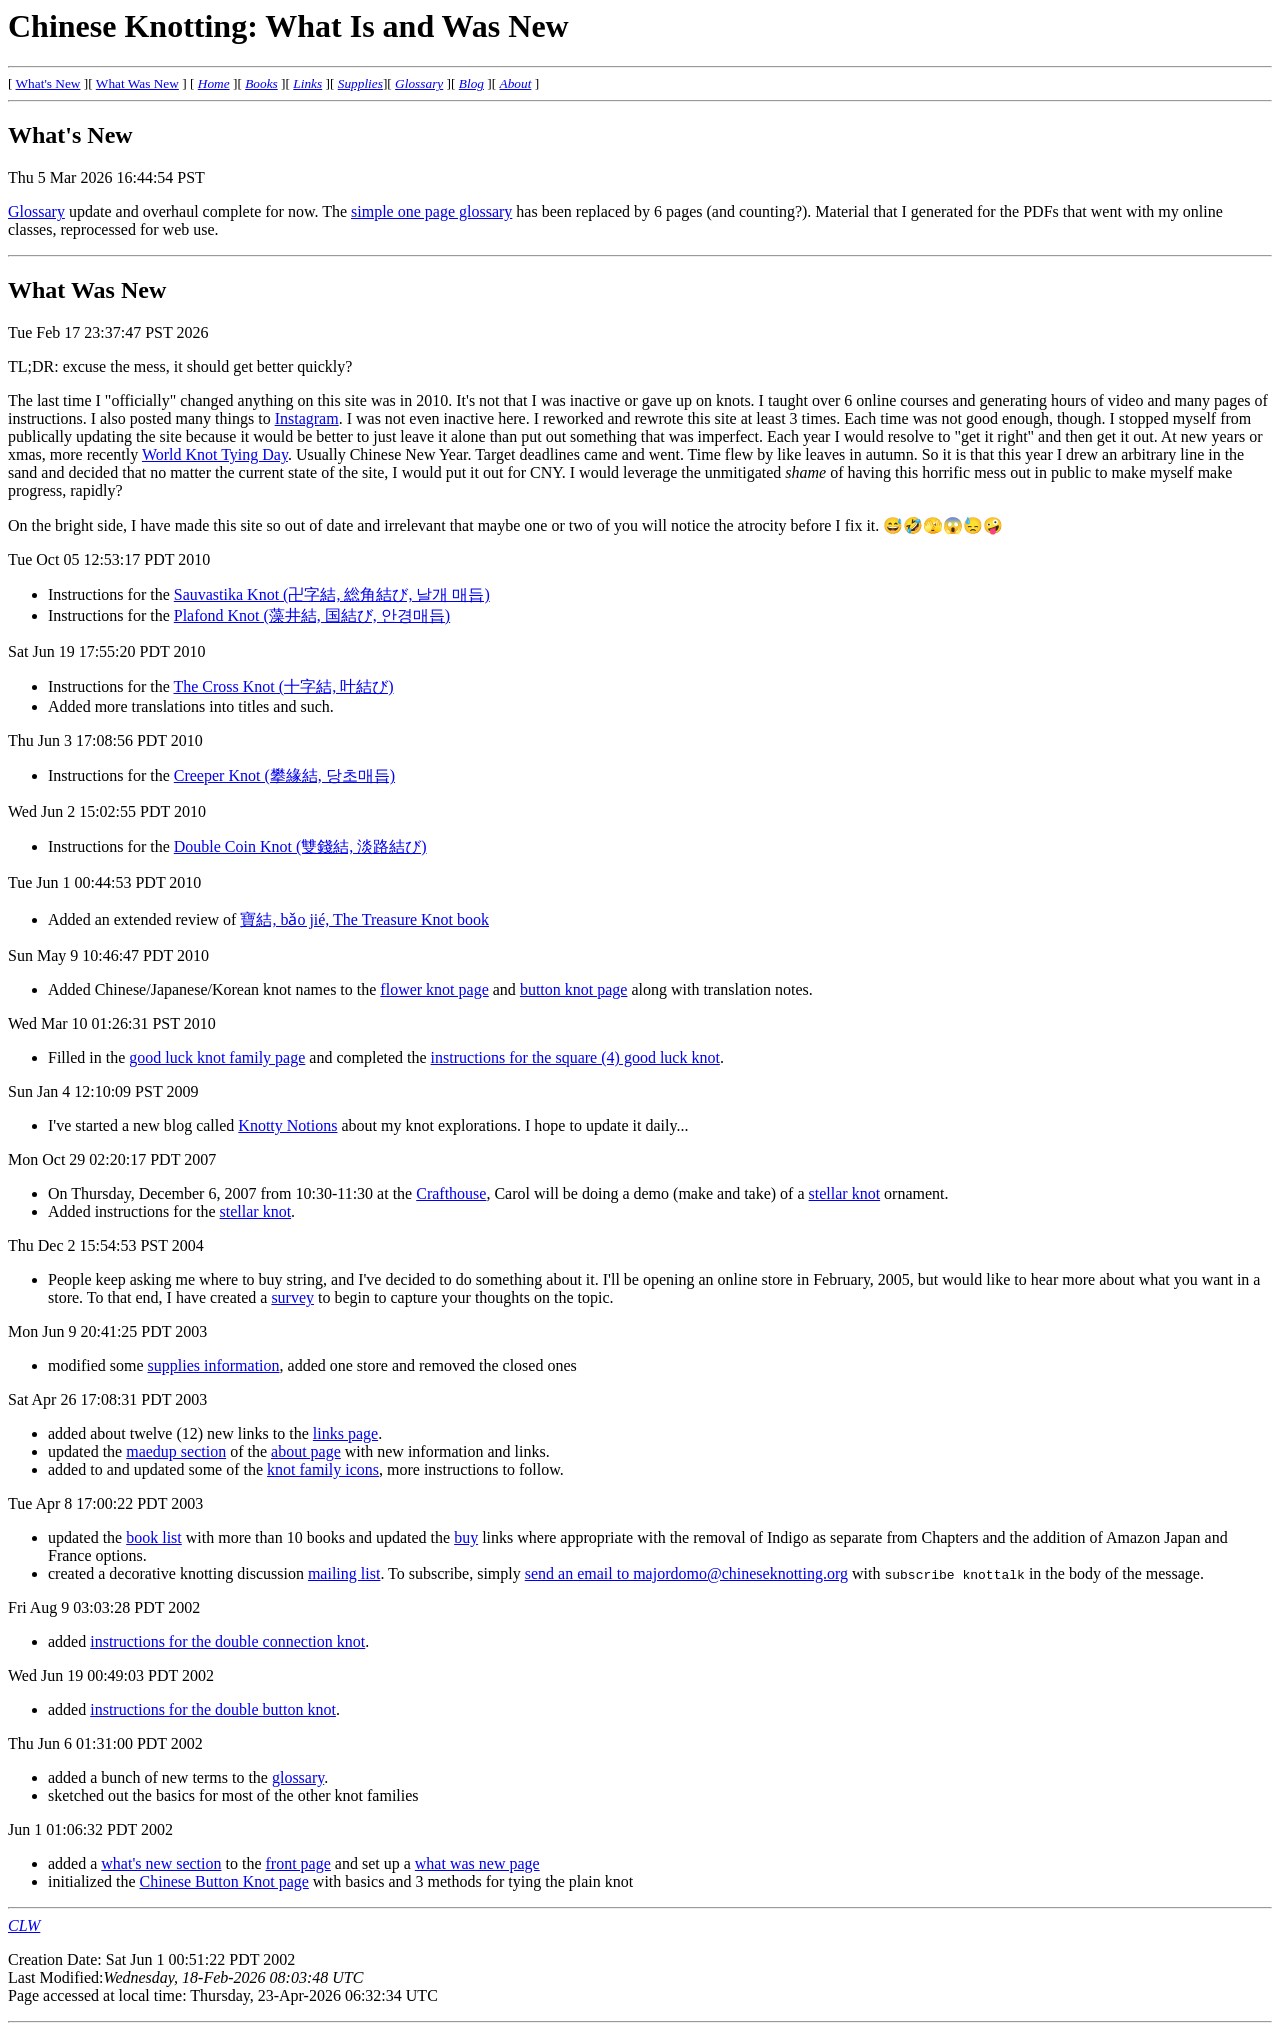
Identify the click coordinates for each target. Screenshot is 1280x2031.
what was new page (477, 1863)
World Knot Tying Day (215, 454)
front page (298, 1863)
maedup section (176, 1451)
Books (261, 83)
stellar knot (845, 1193)
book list (154, 1537)
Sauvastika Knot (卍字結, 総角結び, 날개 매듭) (332, 594)
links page (345, 1433)
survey (292, 1297)
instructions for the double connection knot (227, 1641)
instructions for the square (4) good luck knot (575, 1057)
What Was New (137, 83)
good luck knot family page (217, 1057)
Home (214, 83)
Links (307, 83)
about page (306, 1451)
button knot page (574, 989)
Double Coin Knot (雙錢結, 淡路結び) (300, 846)
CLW (24, 1925)
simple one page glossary (431, 211)
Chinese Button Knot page (224, 1881)
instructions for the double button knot (213, 1709)
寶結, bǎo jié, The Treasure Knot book (364, 919)
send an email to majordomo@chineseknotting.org (686, 1573)
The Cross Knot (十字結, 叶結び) (283, 686)
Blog (471, 83)
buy (466, 1537)
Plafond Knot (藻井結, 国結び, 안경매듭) (312, 615)
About (516, 83)
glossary (298, 1777)
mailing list (344, 1573)
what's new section (161, 1863)
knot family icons (323, 1469)
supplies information (214, 1365)
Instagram (307, 418)
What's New (48, 83)
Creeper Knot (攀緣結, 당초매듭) (284, 775)
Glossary (419, 83)
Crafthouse (451, 1193)
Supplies (360, 83)
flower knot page (434, 989)
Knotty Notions (287, 1125)
